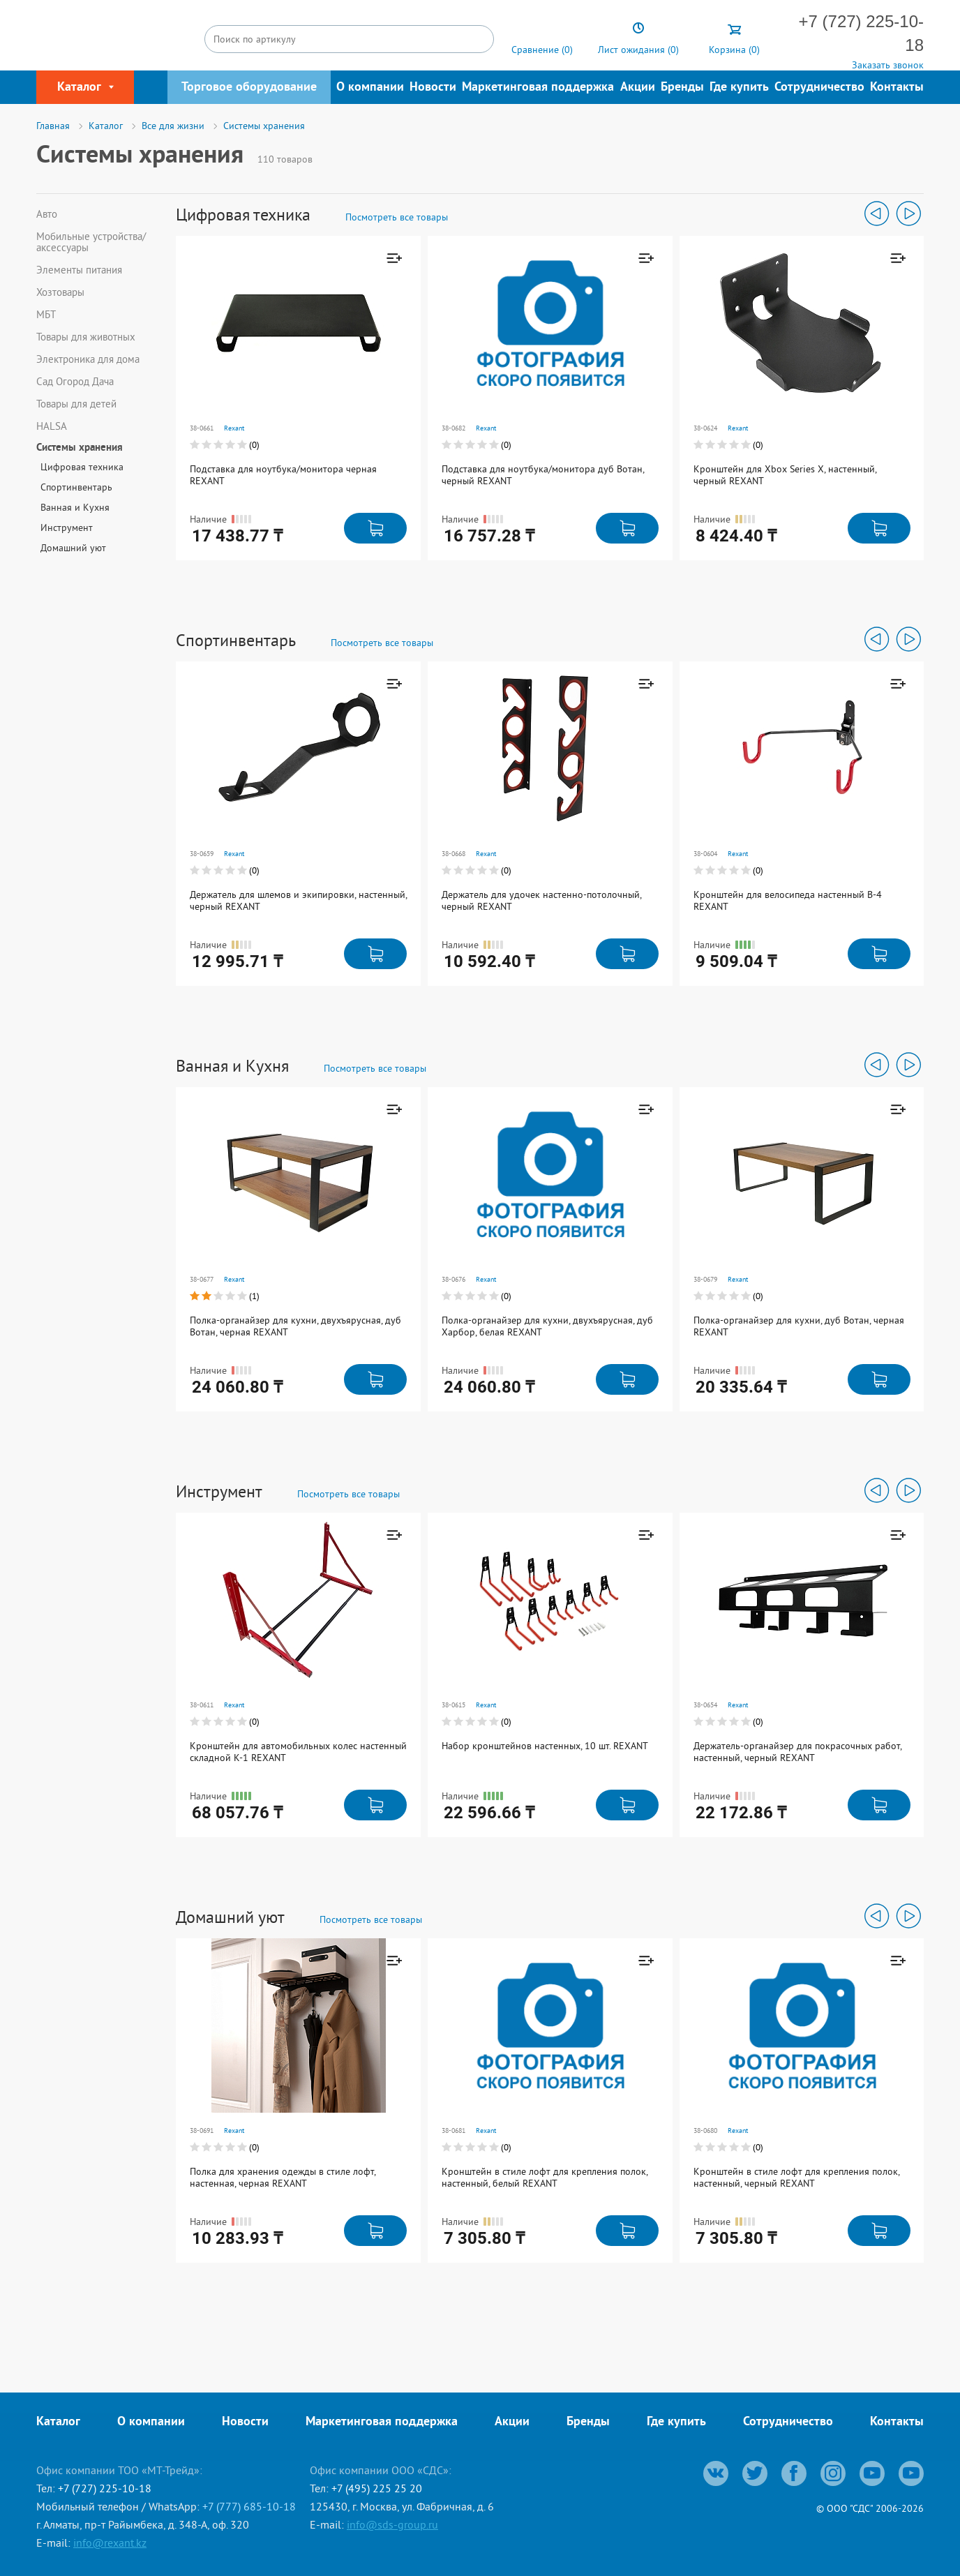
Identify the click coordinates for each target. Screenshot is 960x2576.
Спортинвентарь (76, 487)
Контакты (897, 88)
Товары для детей (76, 404)
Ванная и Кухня (75, 507)
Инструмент (66, 527)
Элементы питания (79, 270)
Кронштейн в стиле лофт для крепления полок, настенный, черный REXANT (796, 2177)
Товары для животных (85, 337)
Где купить (739, 88)
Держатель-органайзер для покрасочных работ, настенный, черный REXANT (797, 1751)
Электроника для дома (88, 359)
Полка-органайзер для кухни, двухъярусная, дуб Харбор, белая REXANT (547, 1326)
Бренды (682, 88)
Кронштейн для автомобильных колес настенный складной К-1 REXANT (298, 1751)
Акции (637, 88)
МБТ (46, 314)
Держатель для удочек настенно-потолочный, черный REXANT (541, 900)
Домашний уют (73, 547)
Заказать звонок (888, 65)
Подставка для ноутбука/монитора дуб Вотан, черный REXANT (543, 475)
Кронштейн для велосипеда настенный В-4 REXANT (787, 900)
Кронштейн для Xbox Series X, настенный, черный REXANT (784, 475)
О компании (370, 88)
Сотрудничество (819, 88)
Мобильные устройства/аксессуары (91, 242)
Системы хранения (79, 448)
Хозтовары (60, 292)
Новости (433, 88)
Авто (46, 214)
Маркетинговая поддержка (538, 88)
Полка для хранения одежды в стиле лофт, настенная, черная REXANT (282, 2177)
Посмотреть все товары (396, 217)
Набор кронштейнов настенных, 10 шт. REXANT (545, 1745)
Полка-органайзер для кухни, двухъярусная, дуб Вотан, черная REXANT (295, 1326)
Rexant (234, 428)
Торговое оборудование (249, 88)
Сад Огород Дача (75, 381)
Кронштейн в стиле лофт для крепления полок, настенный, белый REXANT (544, 2177)
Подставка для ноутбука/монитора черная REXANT (283, 475)
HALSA (51, 426)
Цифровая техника (81, 466)
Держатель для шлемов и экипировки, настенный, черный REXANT (298, 900)
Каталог (58, 2422)
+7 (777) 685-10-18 (249, 2506)
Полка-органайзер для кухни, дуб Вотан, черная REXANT (798, 1326)
